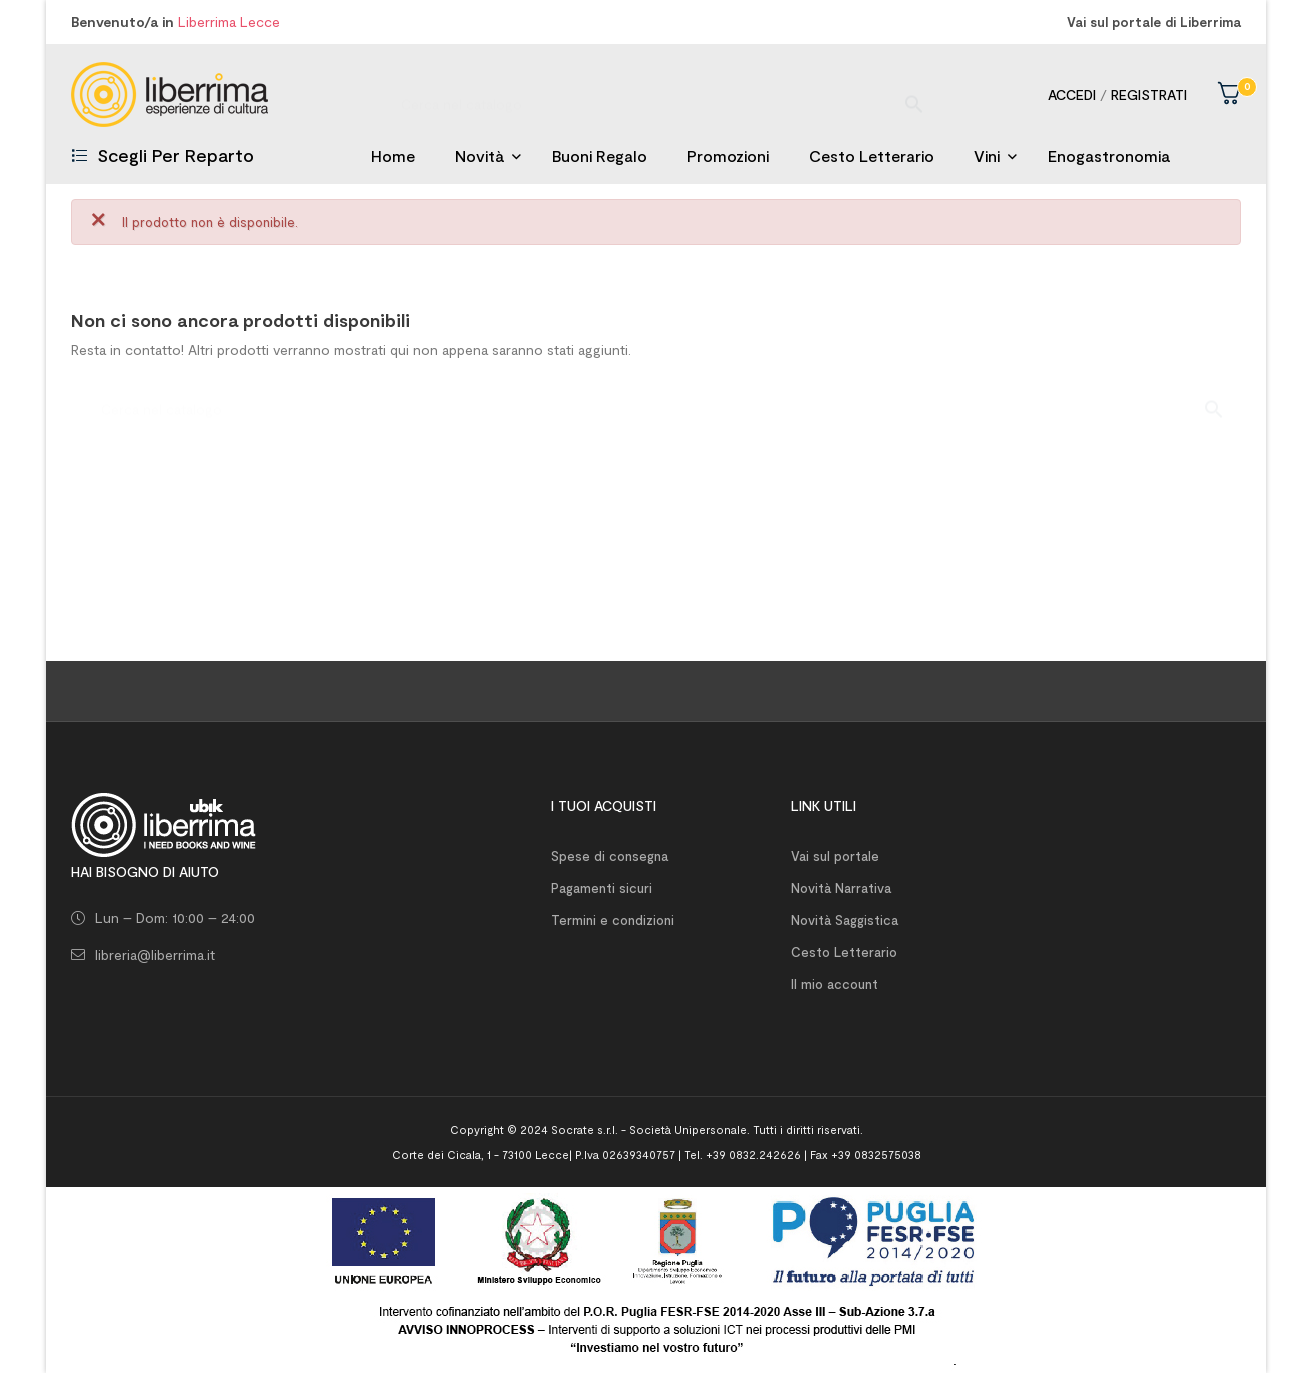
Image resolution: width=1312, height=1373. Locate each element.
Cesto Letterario (844, 952)
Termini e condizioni (612, 920)
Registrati (1149, 94)
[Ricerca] (656, 94)
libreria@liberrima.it (155, 954)
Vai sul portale (835, 856)
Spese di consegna (609, 856)
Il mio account (834, 984)
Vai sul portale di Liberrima (1154, 22)
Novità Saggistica (844, 920)
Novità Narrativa (841, 888)
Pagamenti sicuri (601, 888)
